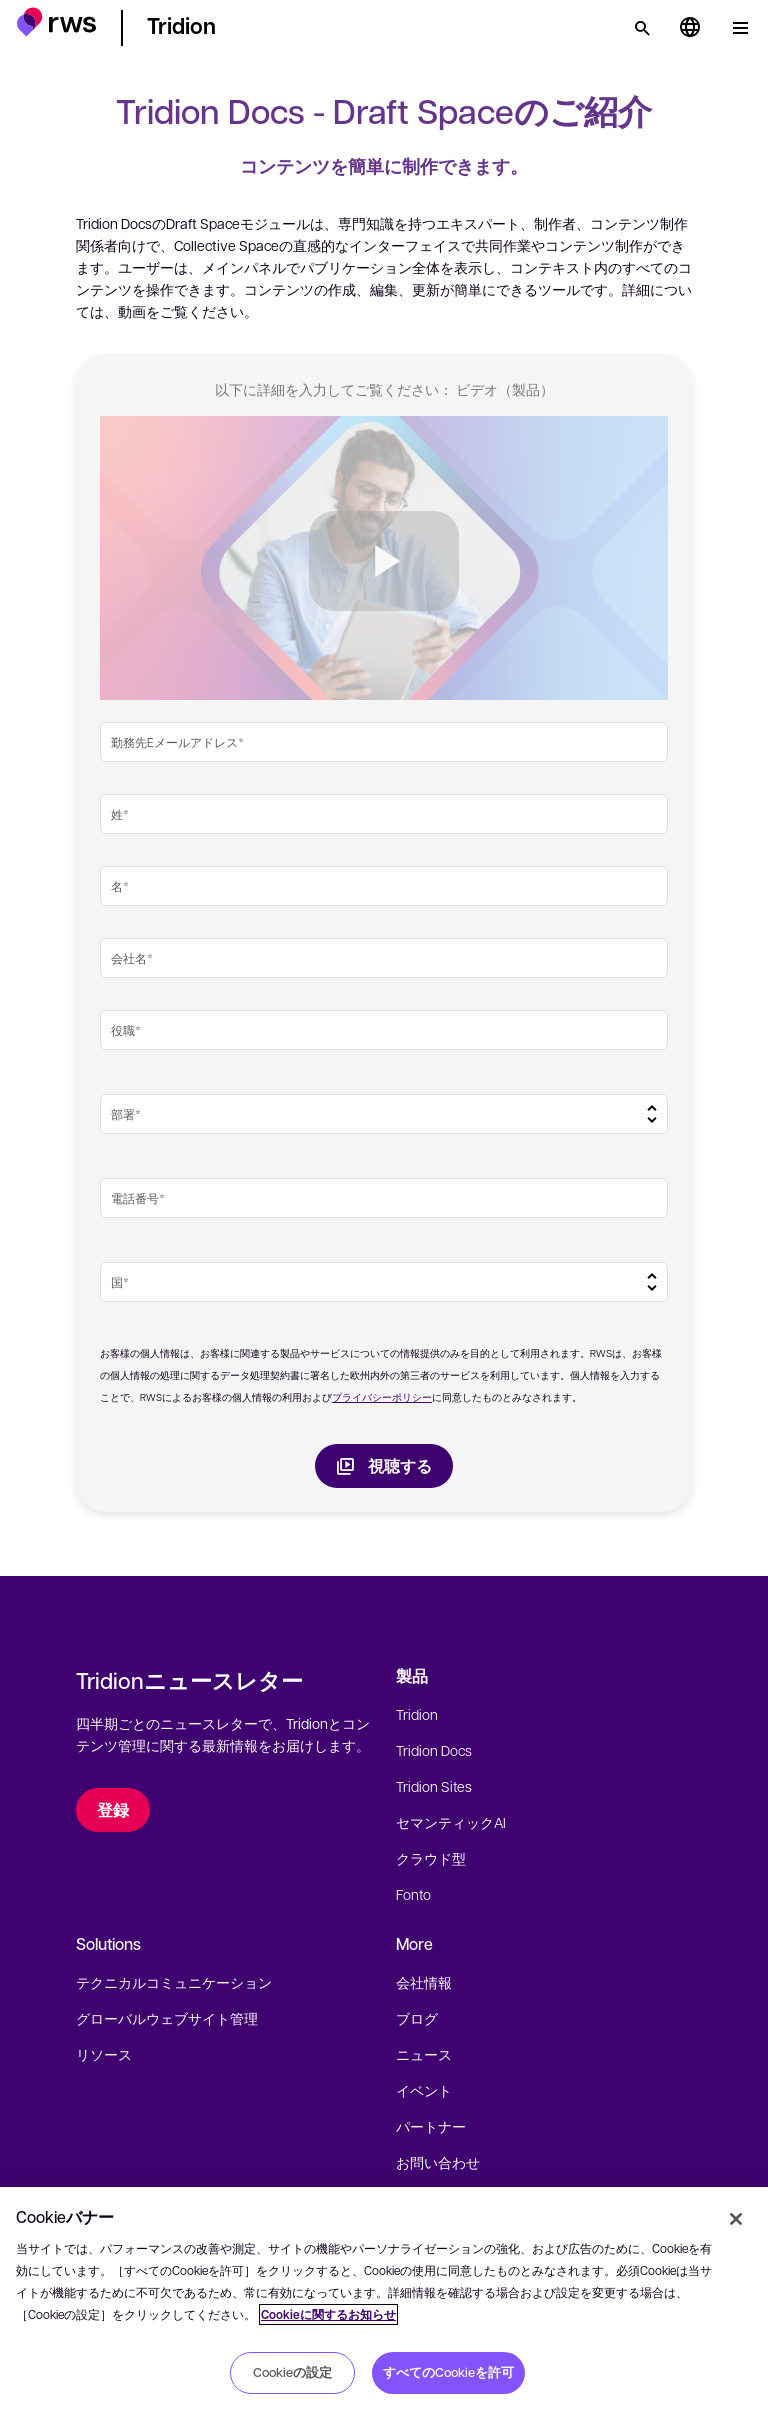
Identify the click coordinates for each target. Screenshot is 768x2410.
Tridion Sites (434, 1786)
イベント (424, 2090)
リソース (104, 2054)
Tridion (417, 1714)
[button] (56, 24)
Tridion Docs (434, 1750)
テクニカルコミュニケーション (174, 1982)
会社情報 (424, 1982)
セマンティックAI (451, 1822)
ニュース (424, 2054)
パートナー (431, 2126)
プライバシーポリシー (382, 1396)
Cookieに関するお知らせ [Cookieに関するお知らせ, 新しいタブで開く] (328, 2314)
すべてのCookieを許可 (448, 2372)
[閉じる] (736, 2219)
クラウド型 (431, 1858)
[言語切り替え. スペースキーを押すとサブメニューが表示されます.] (690, 28)
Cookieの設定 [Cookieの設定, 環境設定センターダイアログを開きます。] (292, 2372)
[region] (384, 2298)
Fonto (413, 1894)
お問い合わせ (438, 2162)
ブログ (417, 2018)
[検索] (642, 28)
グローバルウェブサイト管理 (167, 2018)
